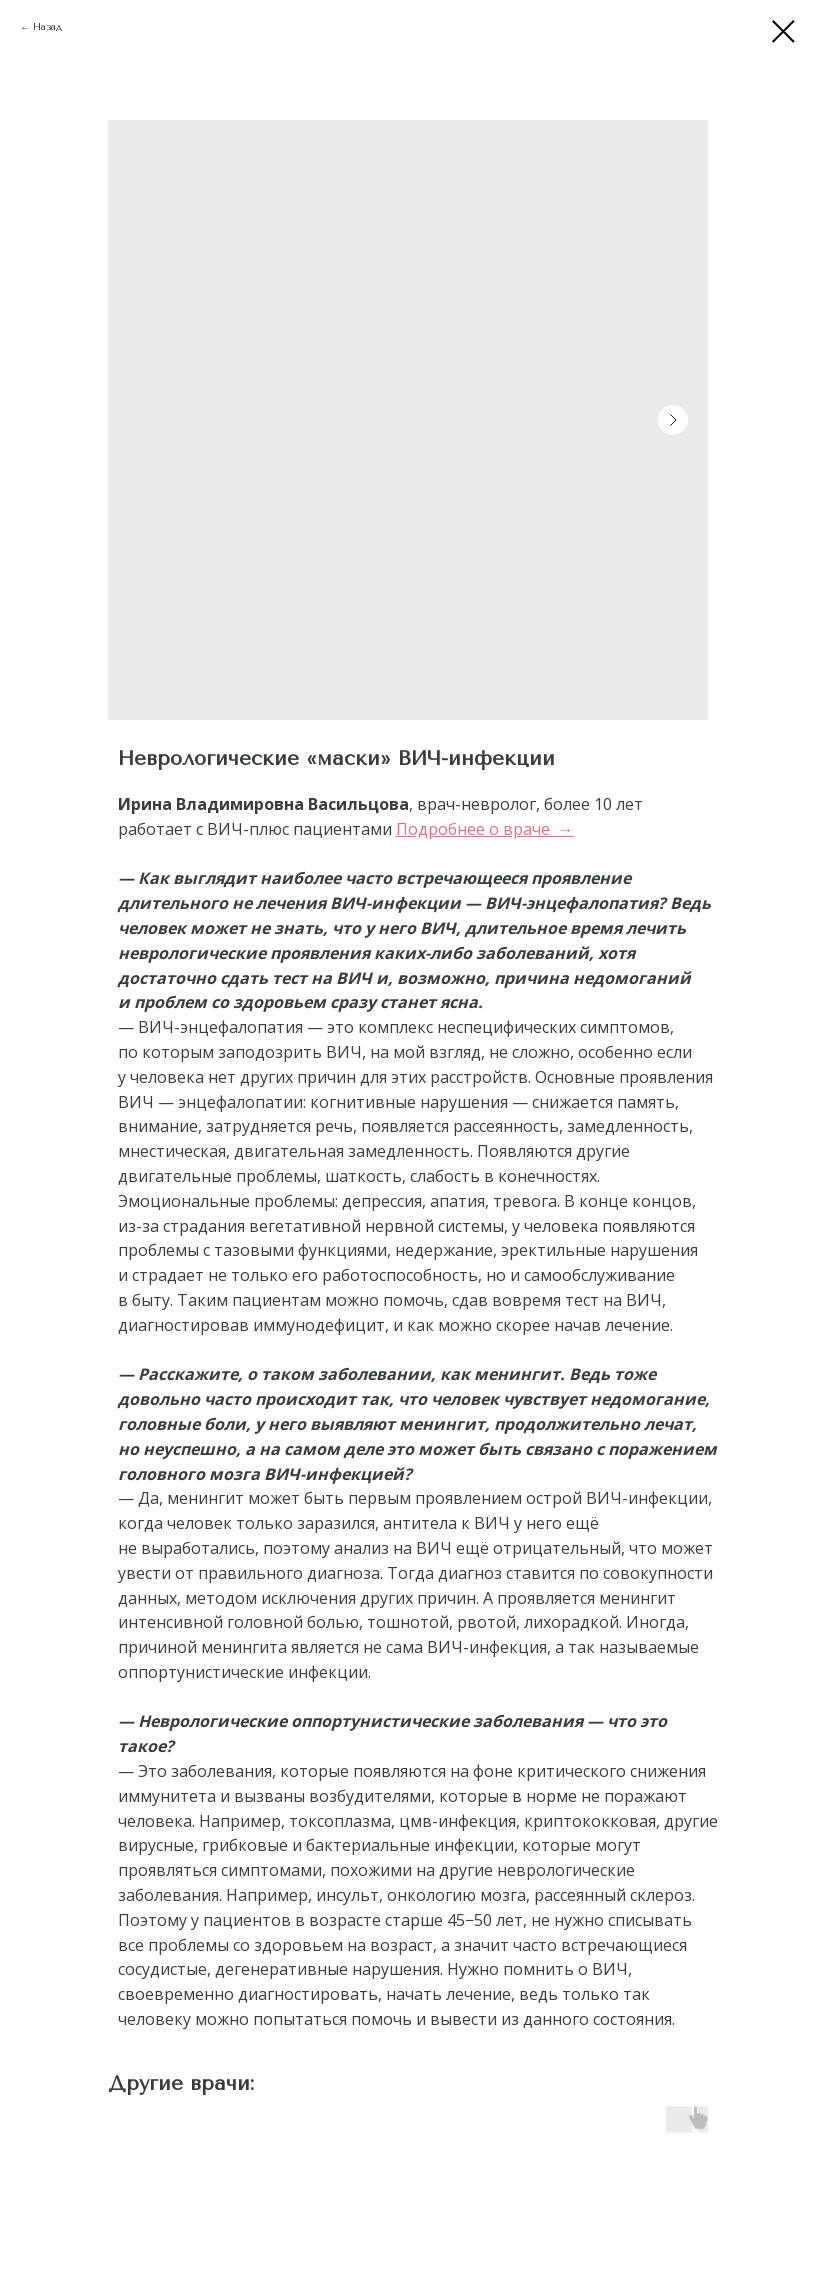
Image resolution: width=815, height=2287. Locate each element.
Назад (47, 27)
